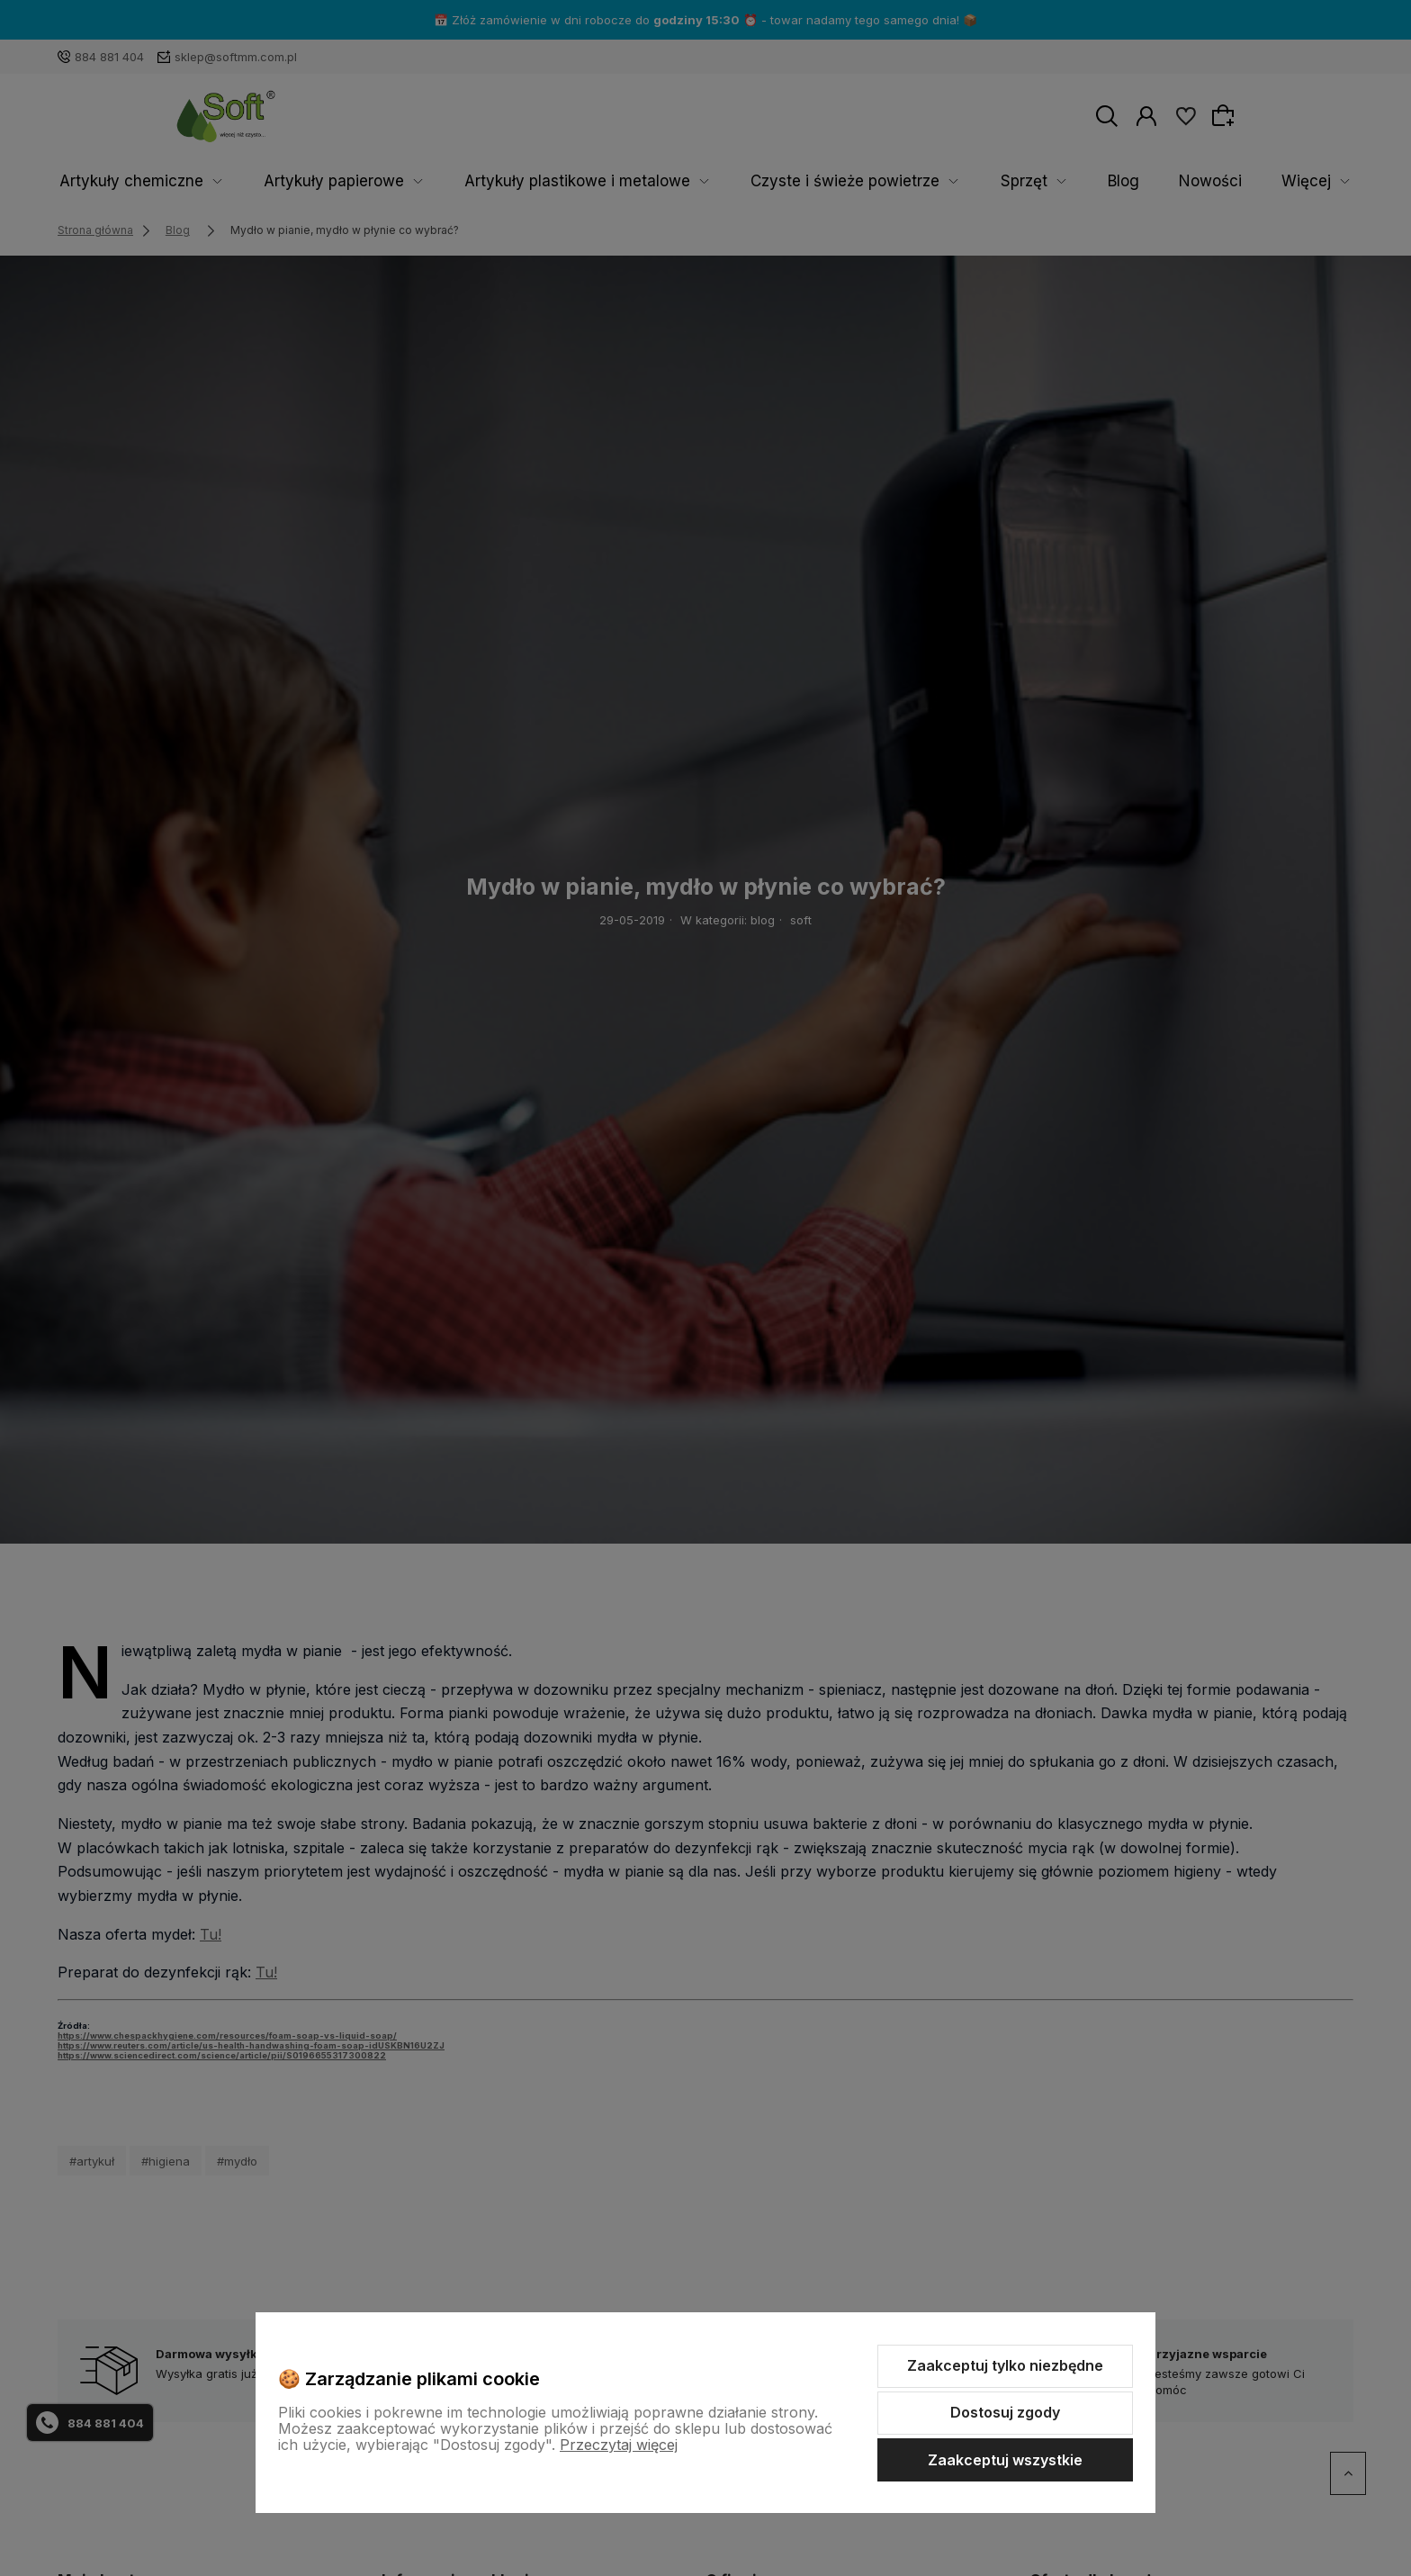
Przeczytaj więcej (619, 2445)
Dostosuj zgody (1005, 2412)
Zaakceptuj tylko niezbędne (1005, 2365)
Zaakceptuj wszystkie (1005, 2460)
